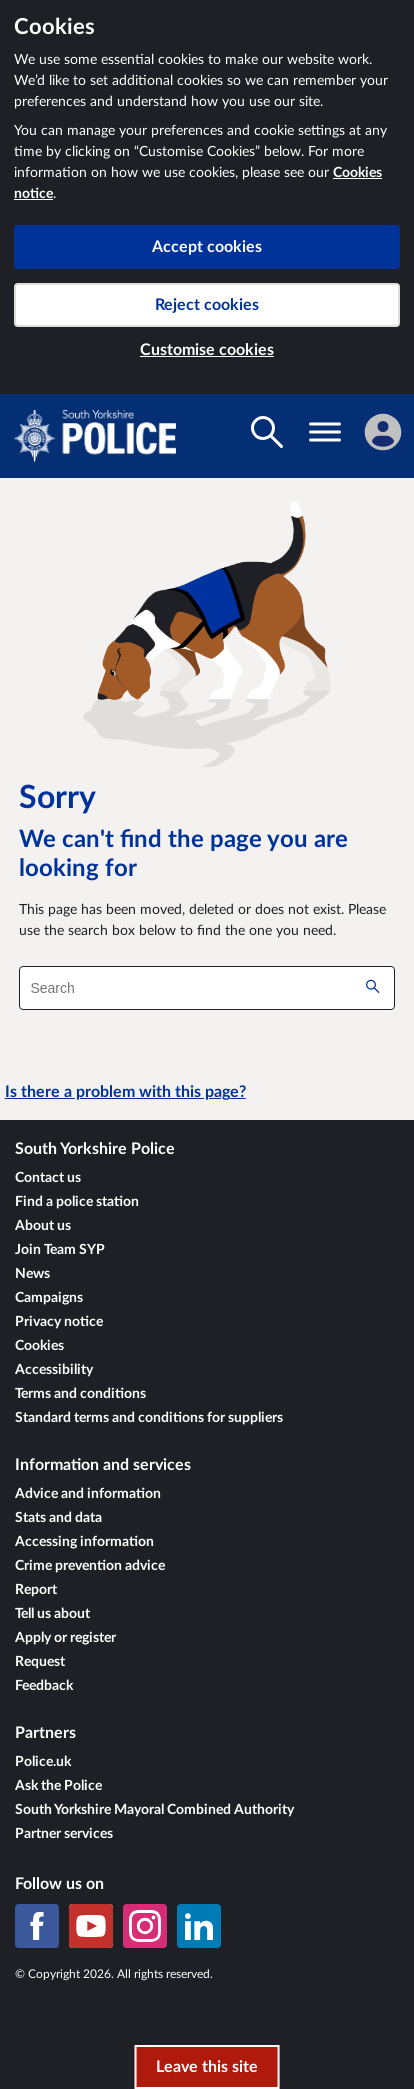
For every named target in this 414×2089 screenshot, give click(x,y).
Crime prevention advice (90, 1566)
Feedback (44, 1686)
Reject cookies (207, 305)
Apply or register (65, 1638)
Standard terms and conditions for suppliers (149, 1418)
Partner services (64, 1834)
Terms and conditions (80, 1394)
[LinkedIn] (199, 1926)
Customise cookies (207, 350)
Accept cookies (207, 247)
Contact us (48, 1178)
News (32, 1274)
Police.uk (43, 1762)
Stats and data (58, 1518)
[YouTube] (91, 1926)
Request (40, 1662)
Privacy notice (59, 1322)
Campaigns (49, 1298)
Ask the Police (58, 1786)
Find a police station (77, 1202)
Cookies (39, 1346)
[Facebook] (37, 1926)
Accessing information (84, 1542)
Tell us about (52, 1614)
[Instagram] (145, 1926)
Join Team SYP (60, 1250)
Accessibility (54, 1370)
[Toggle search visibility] (267, 432)
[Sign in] (383, 432)
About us (43, 1226)
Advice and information (88, 1494)
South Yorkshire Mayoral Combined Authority (154, 1810)
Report (36, 1590)
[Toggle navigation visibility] (325, 432)
